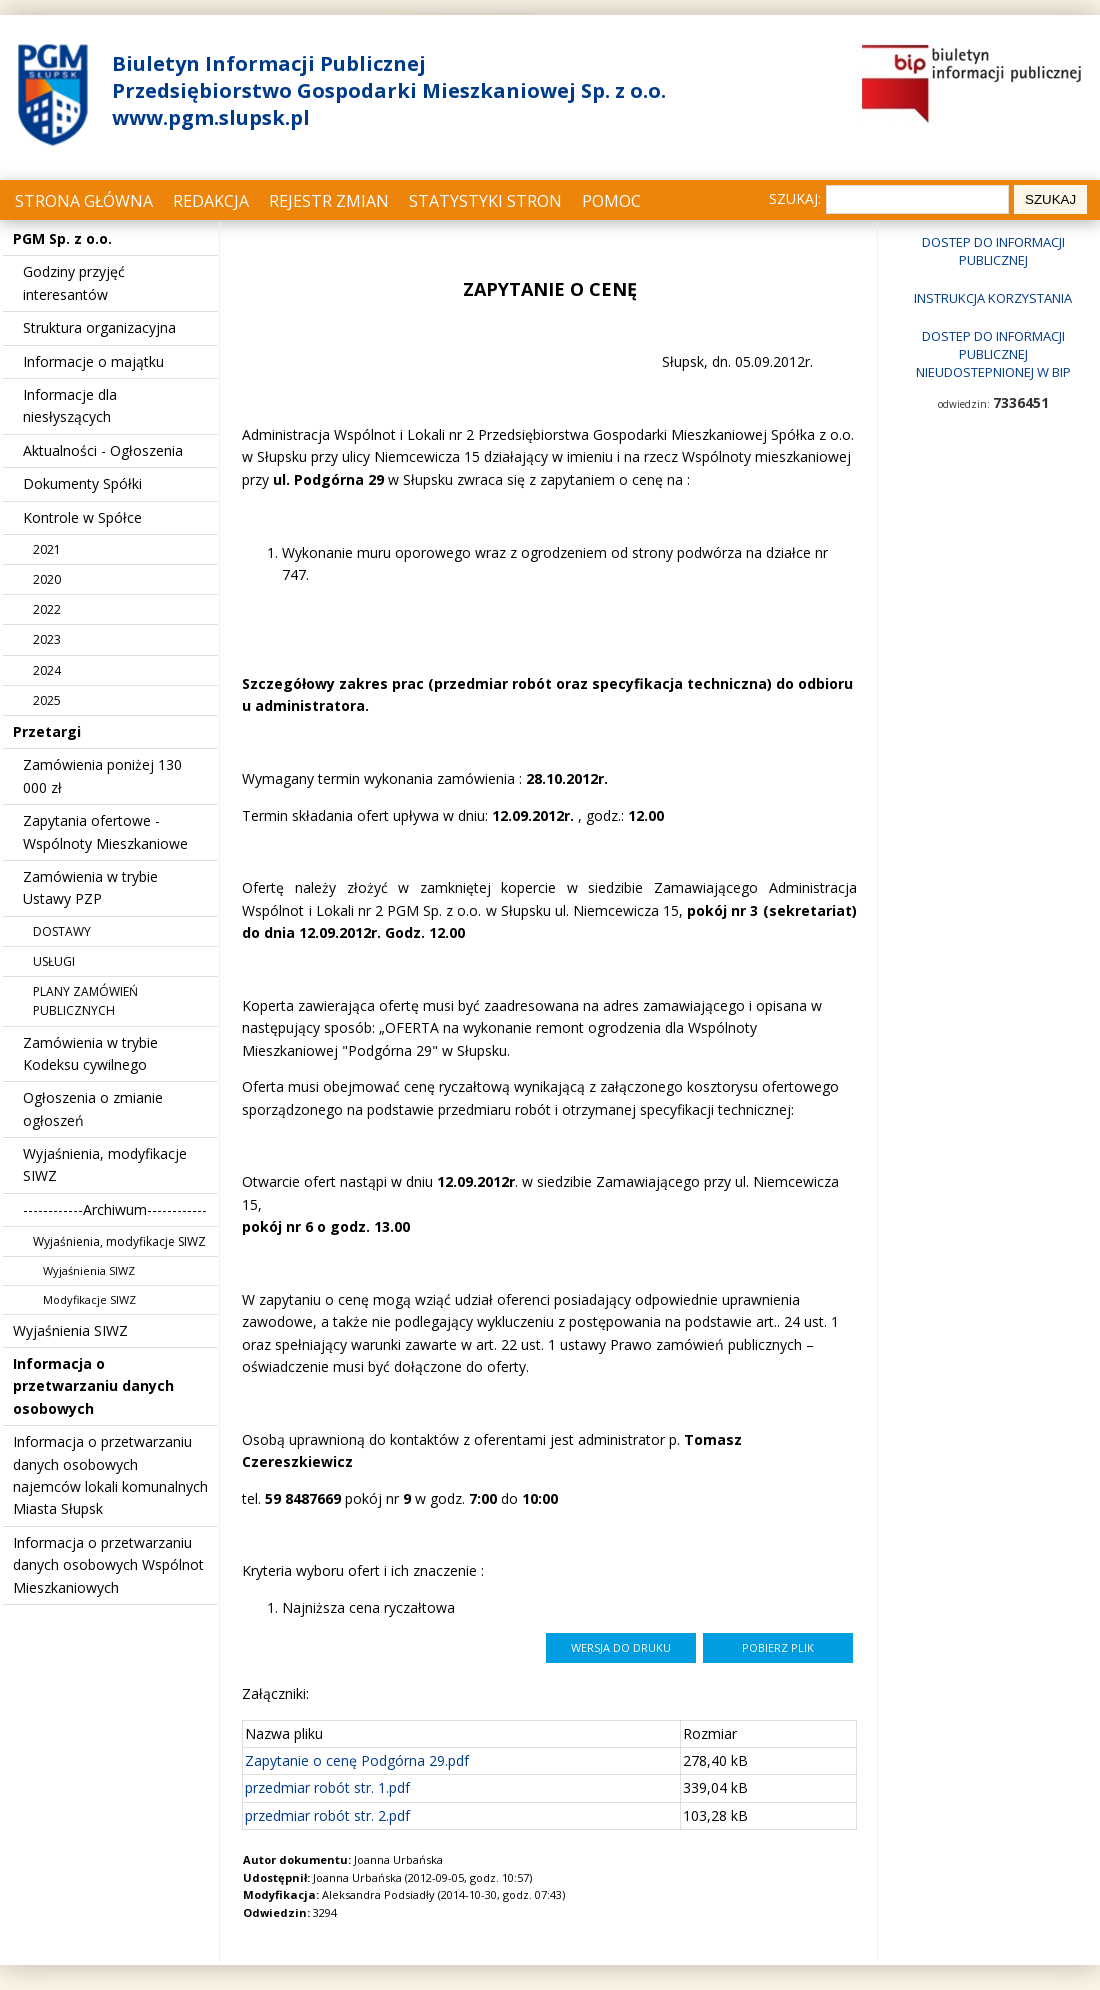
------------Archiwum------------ (115, 1209)
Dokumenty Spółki (82, 483)
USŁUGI (54, 961)
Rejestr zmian (329, 201)
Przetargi (47, 731)
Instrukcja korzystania (993, 298)
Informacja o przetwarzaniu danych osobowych (93, 1386)
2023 (47, 639)
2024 (47, 670)
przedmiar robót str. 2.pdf (327, 1815)
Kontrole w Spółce (82, 517)
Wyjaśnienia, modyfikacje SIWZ (119, 1241)
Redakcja (211, 201)
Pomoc (611, 201)
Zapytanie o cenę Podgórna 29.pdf (357, 1760)
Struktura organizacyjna (99, 327)
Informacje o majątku (93, 361)
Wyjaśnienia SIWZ (89, 1270)
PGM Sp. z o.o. (62, 238)
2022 (47, 609)
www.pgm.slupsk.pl (211, 117)
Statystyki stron (485, 201)
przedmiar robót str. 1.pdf (327, 1787)
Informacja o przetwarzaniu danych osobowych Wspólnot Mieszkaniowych (108, 1565)
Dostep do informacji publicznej (993, 251)
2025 (47, 700)
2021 (47, 549)
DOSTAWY (62, 931)
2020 (47, 579)
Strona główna (84, 201)
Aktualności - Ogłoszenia (103, 450)
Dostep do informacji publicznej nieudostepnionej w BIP (993, 354)
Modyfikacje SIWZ (89, 1299)
